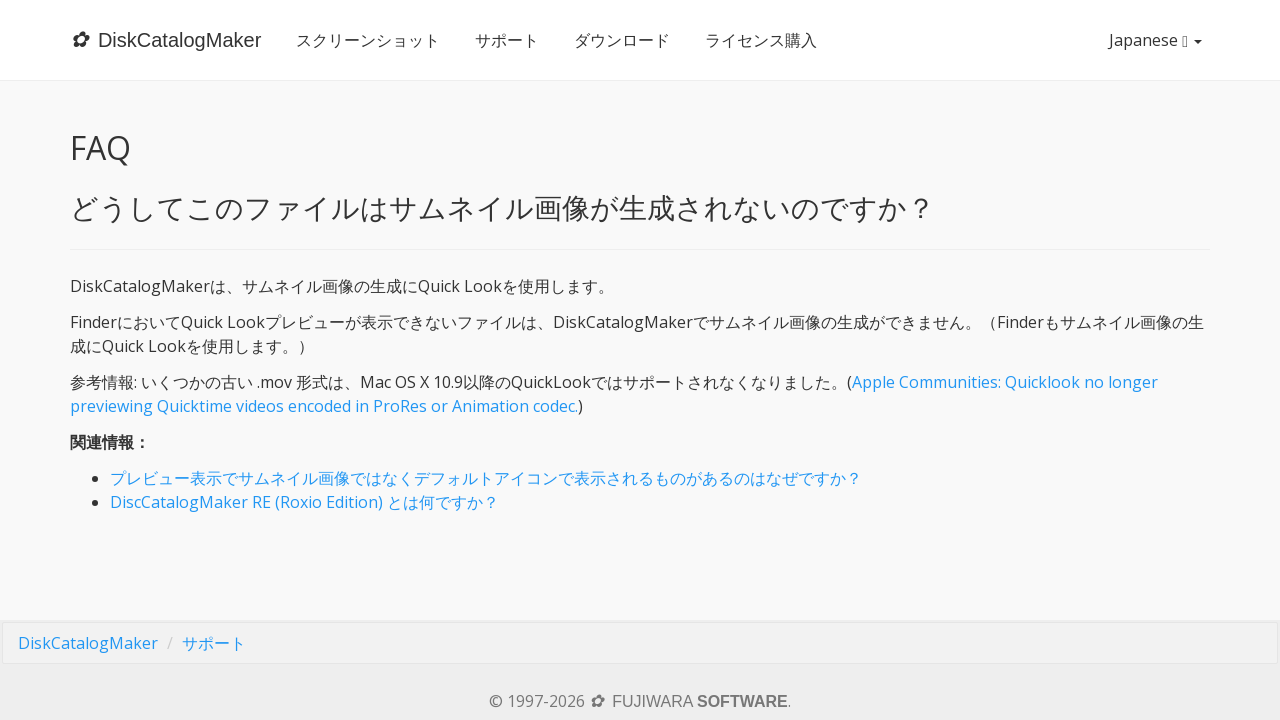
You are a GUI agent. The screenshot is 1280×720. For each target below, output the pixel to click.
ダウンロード (622, 40)
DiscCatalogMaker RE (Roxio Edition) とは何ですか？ (304, 502)
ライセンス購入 (761, 40)
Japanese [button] (1159, 40)
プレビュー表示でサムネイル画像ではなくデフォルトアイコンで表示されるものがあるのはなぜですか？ (486, 478)
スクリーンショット (368, 40)
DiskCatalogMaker (88, 643)
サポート (507, 40)
